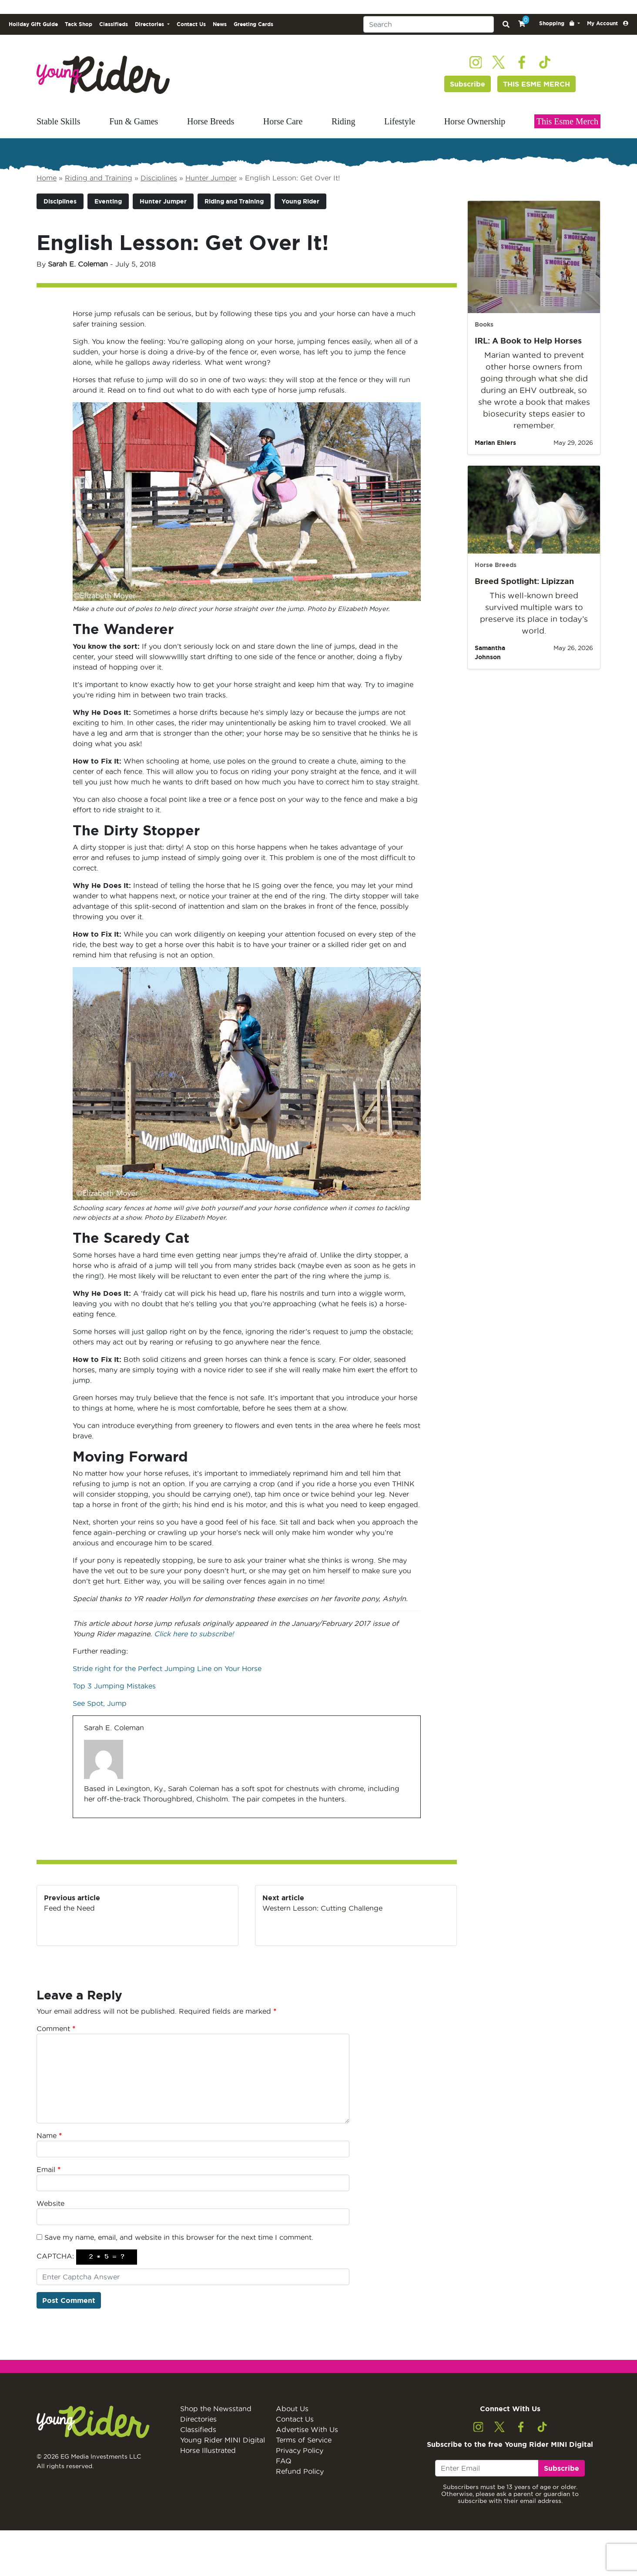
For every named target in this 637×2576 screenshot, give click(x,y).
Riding (343, 121)
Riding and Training (98, 178)
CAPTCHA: (55, 2256)
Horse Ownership (475, 121)
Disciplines (159, 178)
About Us (292, 2408)
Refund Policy (300, 2471)
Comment (56, 2028)
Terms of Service (304, 2440)
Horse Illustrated (208, 2450)
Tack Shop (78, 24)
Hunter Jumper (211, 178)
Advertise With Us (307, 2429)
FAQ (284, 2461)
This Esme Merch (567, 121)
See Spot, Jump (100, 1703)
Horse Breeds (210, 121)
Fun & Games (133, 121)
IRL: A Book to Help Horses (528, 340)
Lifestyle (399, 121)
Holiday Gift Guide (33, 24)
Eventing (108, 201)
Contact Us (191, 24)
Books (484, 324)
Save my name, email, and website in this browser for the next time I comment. (178, 2237)
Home (47, 178)
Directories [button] (150, 24)
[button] (559, 23)
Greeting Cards (253, 24)
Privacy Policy (299, 2450)
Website (50, 2203)
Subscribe (467, 84)
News (220, 24)
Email (48, 2169)
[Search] (428, 24)
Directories (198, 2419)
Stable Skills (58, 121)
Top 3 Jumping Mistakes (115, 1686)
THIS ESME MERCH (536, 84)
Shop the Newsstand (215, 2408)
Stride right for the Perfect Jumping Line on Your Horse (167, 1668)
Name (49, 2135)
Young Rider (300, 201)
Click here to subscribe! (194, 1634)
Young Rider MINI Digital (222, 2440)
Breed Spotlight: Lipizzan (524, 581)
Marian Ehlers (495, 442)
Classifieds (113, 24)
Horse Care (283, 121)
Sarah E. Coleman (78, 264)
